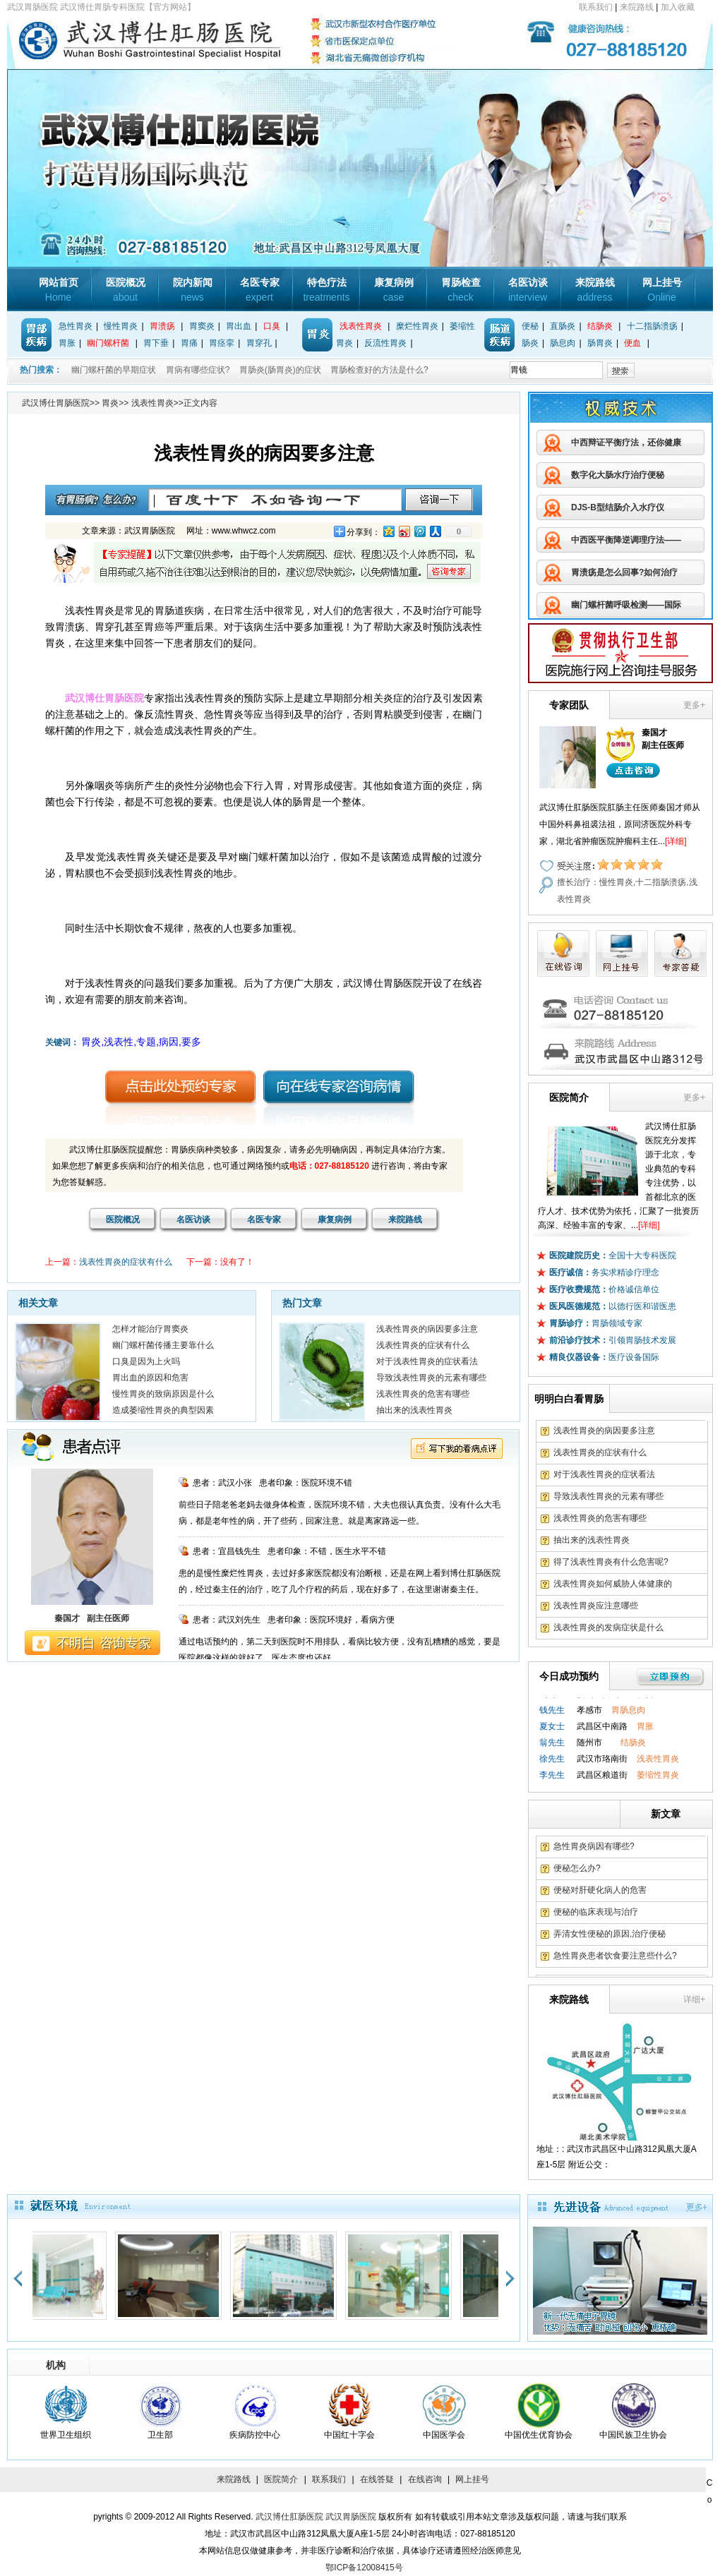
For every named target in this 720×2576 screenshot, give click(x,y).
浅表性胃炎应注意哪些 (595, 1606)
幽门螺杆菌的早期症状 (113, 370)
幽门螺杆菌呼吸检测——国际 (626, 605)
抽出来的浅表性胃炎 (414, 1410)
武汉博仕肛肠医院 (289, 2517)
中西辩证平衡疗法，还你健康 (626, 442)
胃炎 (110, 403)
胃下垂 (156, 343)
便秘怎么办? (577, 1868)
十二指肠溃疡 (652, 326)
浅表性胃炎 (361, 326)
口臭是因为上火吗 (146, 1361)
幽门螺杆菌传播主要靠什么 (163, 1345)
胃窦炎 (202, 326)
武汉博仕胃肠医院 (56, 403)
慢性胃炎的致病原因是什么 (163, 1394)
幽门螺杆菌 (108, 343)
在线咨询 (425, 2479)
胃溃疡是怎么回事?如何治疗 (624, 572)
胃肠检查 (461, 290)
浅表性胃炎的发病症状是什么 (608, 1627)
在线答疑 (377, 2479)
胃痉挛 (221, 343)
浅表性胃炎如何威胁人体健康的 (612, 1584)
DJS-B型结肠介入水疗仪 (617, 507)
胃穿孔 (259, 343)
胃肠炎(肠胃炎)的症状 (280, 370)
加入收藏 (678, 7)
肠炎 (530, 343)
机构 (56, 2365)
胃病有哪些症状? (198, 370)
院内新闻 (192, 290)
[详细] (676, 841)
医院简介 (281, 2479)
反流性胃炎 (385, 343)
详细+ (694, 1999)
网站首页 (58, 290)
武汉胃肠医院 (350, 2517)
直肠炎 (562, 326)
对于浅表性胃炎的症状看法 (427, 1361)
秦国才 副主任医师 (91, 1618)
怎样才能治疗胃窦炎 (150, 1329)
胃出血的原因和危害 (150, 1378)
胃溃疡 (162, 326)
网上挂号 (662, 290)
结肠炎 (600, 326)
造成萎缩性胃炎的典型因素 (163, 1410)
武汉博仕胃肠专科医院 (180, 41)
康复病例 (394, 290)
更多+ (694, 705)
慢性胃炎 (121, 326)
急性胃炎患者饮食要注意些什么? (615, 1956)
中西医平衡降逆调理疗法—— (626, 540)
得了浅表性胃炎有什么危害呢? (610, 1562)
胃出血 (238, 326)
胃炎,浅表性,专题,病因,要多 (141, 1041)
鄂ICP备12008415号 (363, 2567)
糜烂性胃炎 (417, 326)
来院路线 (637, 7)
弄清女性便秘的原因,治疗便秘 (609, 1934)
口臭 (271, 326)
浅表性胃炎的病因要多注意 (427, 1329)
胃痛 (189, 343)
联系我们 (596, 7)
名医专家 (260, 290)
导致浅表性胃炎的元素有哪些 (431, 1378)
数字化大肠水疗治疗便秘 (617, 475)
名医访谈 (528, 290)
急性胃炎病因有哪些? (594, 1846)
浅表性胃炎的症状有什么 (125, 1262)
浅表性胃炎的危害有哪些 (422, 1394)
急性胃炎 (75, 326)
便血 (632, 343)
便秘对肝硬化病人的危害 (600, 1890)
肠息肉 (562, 343)
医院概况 (125, 290)
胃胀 (67, 343)
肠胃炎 (600, 343)
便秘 (530, 326)
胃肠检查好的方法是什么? (379, 370)
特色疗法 (326, 290)
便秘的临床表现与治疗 (595, 1912)
